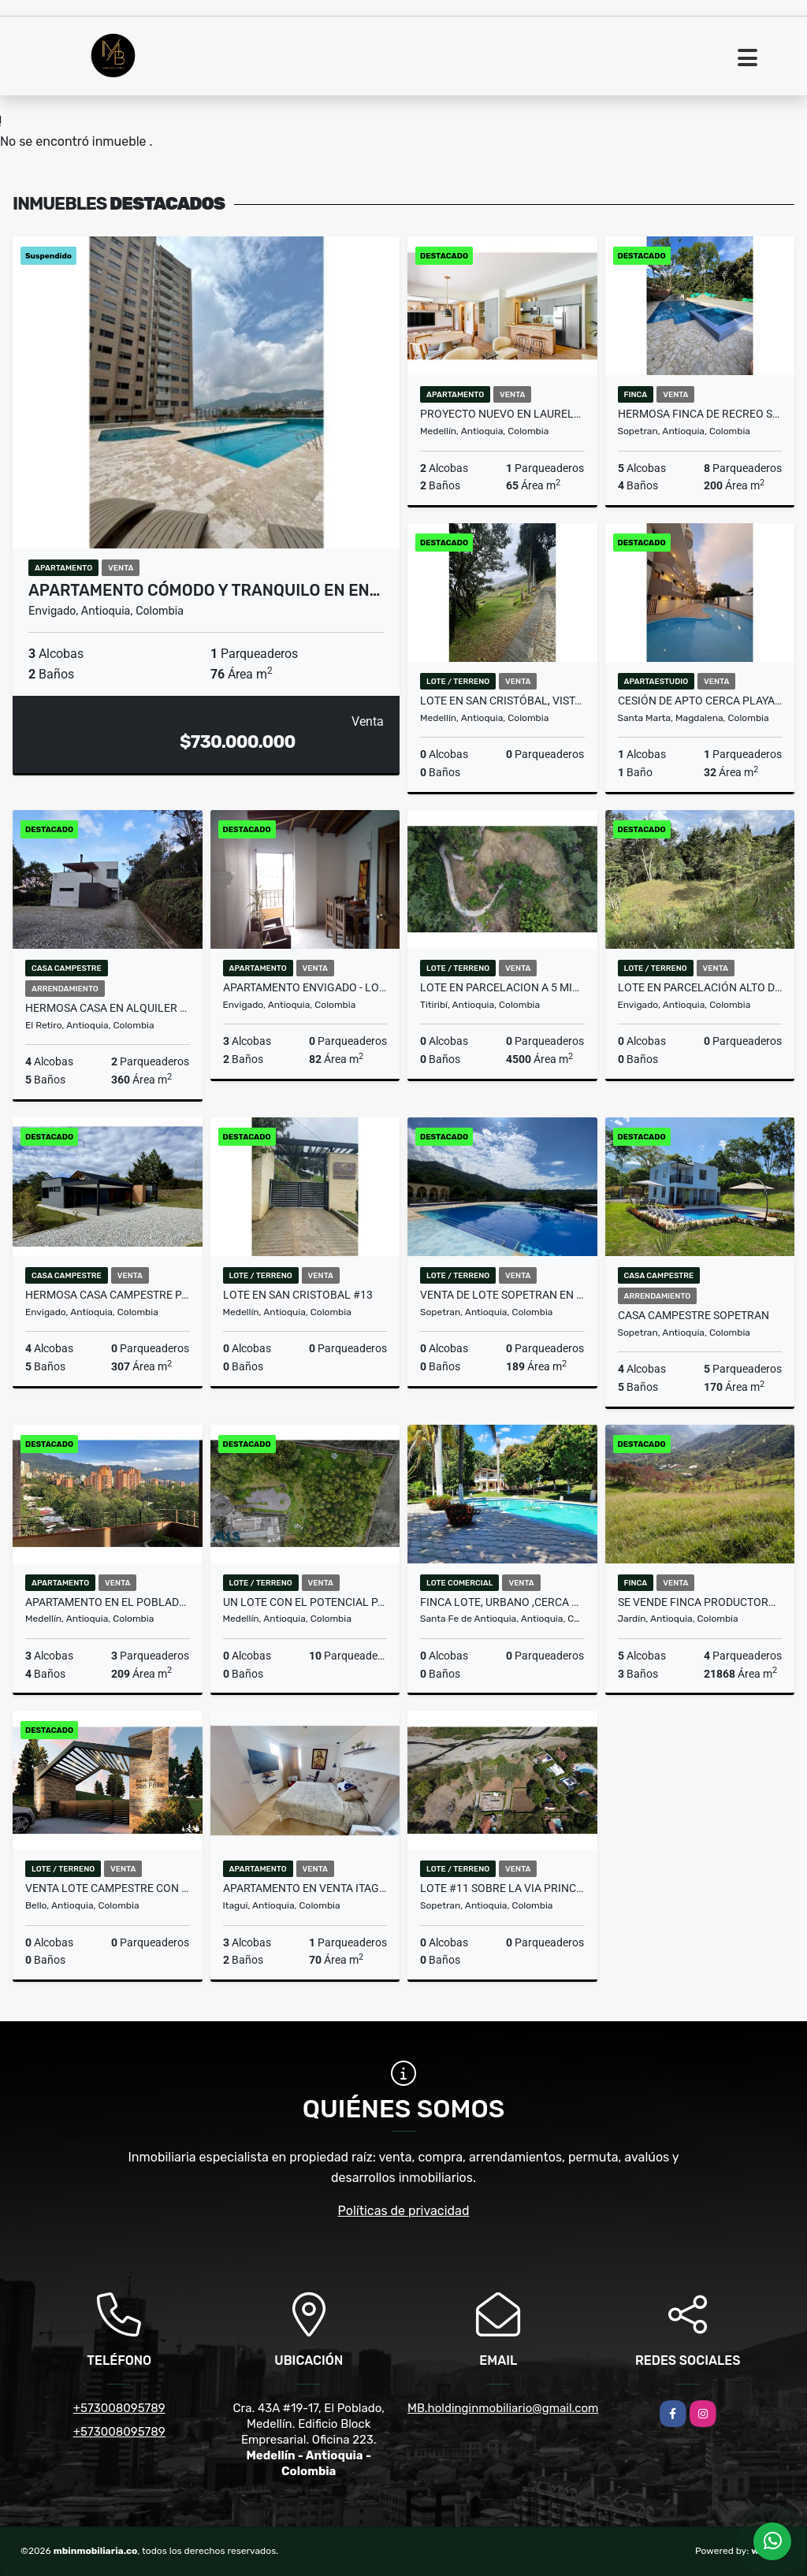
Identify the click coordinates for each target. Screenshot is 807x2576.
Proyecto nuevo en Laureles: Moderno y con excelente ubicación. (502, 413)
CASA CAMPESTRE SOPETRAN (693, 1315)
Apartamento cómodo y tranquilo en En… (204, 590)
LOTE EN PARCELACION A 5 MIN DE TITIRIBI (502, 987)
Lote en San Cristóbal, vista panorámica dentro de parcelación (502, 700)
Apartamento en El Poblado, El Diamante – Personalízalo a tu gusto (107, 1602)
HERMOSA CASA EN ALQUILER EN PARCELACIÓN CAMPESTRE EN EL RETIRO (107, 1008)
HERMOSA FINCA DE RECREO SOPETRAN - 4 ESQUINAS (700, 413)
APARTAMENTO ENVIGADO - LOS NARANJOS (305, 987)
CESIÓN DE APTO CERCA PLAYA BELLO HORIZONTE (700, 700)
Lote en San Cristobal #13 (298, 1294)
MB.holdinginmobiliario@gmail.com (502, 2408)
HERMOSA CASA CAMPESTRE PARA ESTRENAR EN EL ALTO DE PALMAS (107, 1294)
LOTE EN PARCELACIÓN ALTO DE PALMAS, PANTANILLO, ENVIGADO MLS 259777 (700, 987)
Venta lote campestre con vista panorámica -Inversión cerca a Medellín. (107, 1888)
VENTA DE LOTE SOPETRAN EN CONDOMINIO (502, 1294)
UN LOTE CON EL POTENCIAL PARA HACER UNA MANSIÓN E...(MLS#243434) (305, 1602)
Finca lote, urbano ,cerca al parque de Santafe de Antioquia (502, 1602)
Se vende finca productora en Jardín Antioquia (700, 1602)
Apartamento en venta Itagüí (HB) (305, 1888)
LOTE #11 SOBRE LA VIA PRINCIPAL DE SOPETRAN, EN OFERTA (502, 1888)
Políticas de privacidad (404, 2210)
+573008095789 (119, 2408)
